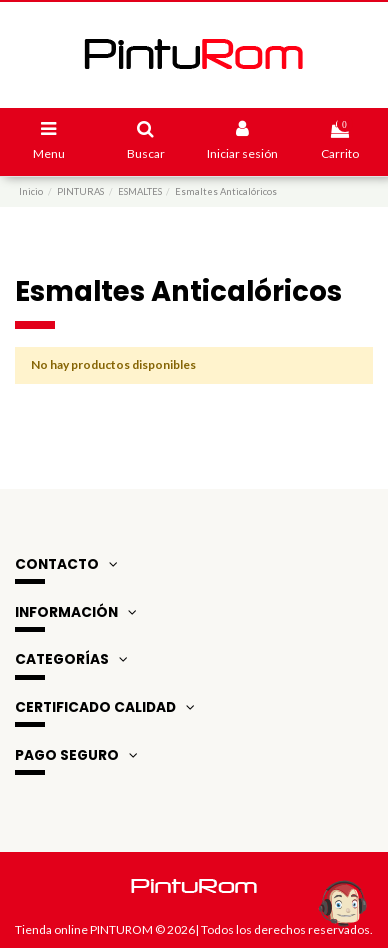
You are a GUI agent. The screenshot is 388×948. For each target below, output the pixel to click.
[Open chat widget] (343, 903)
